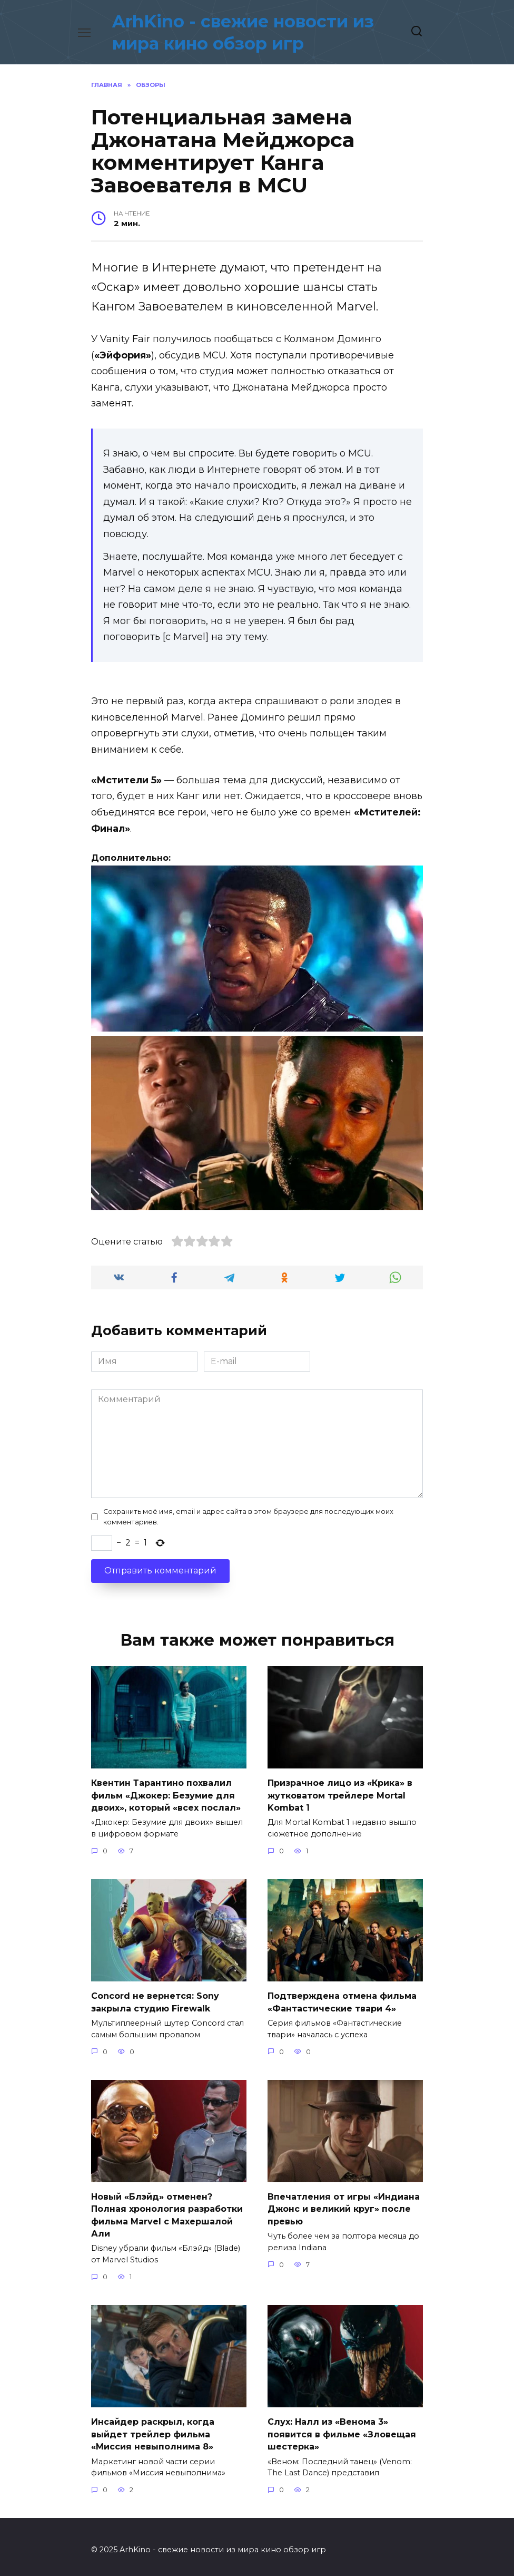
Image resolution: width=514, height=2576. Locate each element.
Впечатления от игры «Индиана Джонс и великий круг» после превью (344, 2205)
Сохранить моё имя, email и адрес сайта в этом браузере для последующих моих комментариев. (248, 1516)
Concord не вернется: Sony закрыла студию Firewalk (155, 1999)
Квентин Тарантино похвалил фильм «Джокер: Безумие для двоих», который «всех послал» (166, 1794)
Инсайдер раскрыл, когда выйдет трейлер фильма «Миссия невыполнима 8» (152, 2428)
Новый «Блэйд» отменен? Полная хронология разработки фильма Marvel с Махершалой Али (167, 2211)
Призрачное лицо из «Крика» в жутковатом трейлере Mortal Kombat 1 (340, 1794)
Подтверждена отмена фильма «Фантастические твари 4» (342, 1999)
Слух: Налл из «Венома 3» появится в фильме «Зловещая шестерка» (342, 2428)
